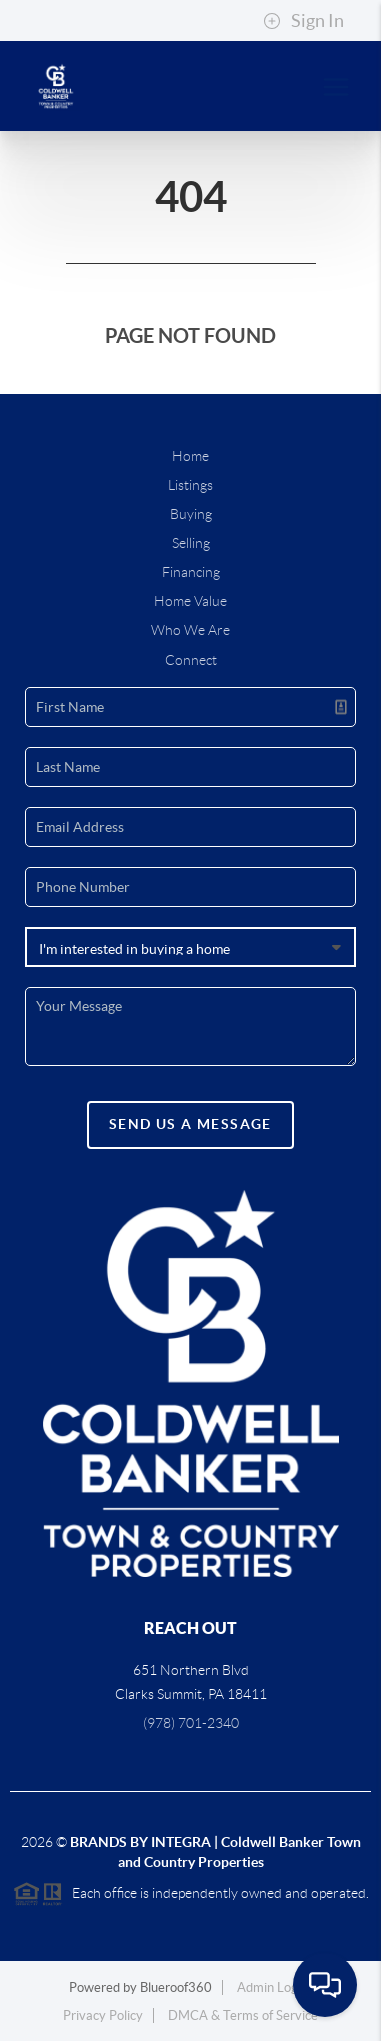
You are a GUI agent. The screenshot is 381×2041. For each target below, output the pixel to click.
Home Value (190, 601)
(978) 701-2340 (191, 1723)
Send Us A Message (190, 1124)
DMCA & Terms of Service (243, 2015)
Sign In (303, 21)
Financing (191, 572)
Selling (191, 543)
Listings (190, 485)
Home (190, 456)
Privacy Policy (103, 2015)
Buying (191, 514)
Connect (191, 660)
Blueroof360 (176, 1987)
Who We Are (190, 630)
